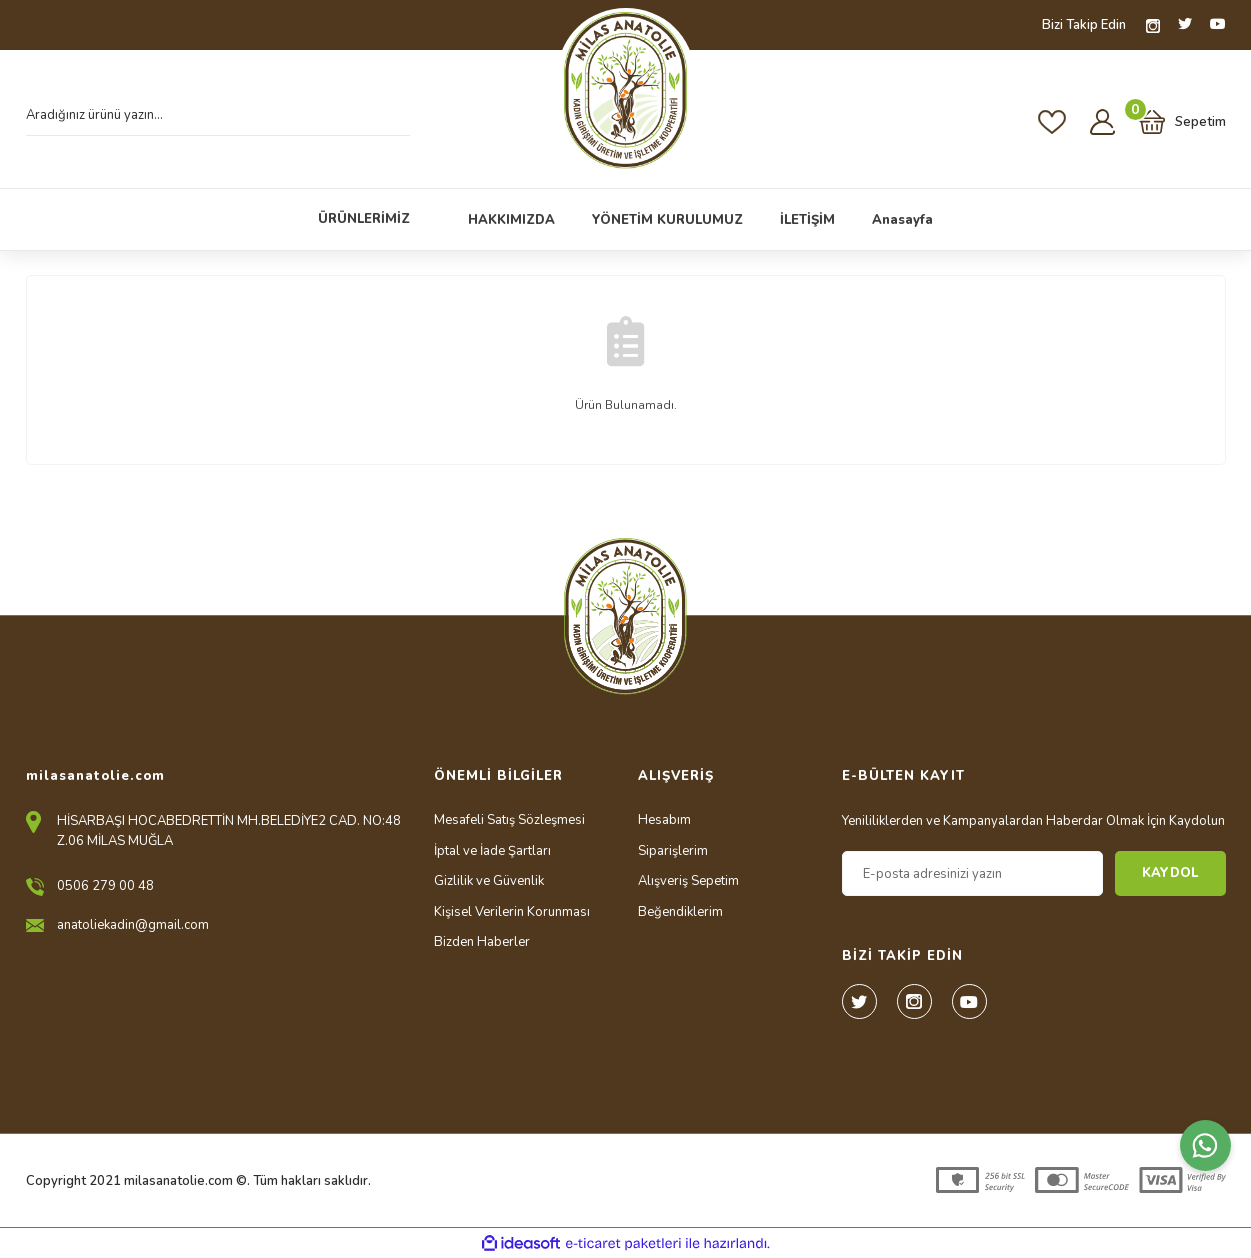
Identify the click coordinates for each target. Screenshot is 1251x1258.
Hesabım (664, 820)
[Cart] (1182, 122)
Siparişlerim (673, 851)
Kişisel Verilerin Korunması (512, 912)
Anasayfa (902, 220)
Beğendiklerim (680, 912)
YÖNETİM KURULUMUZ (667, 220)
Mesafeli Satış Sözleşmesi (509, 820)
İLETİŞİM (807, 220)
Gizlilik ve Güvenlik (489, 881)
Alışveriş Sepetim (688, 881)
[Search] (218, 121)
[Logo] (625, 90)
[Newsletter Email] (972, 873)
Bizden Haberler (482, 942)
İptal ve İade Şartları (492, 851)
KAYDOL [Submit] (1170, 873)
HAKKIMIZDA (511, 220)
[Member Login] (1102, 121)
